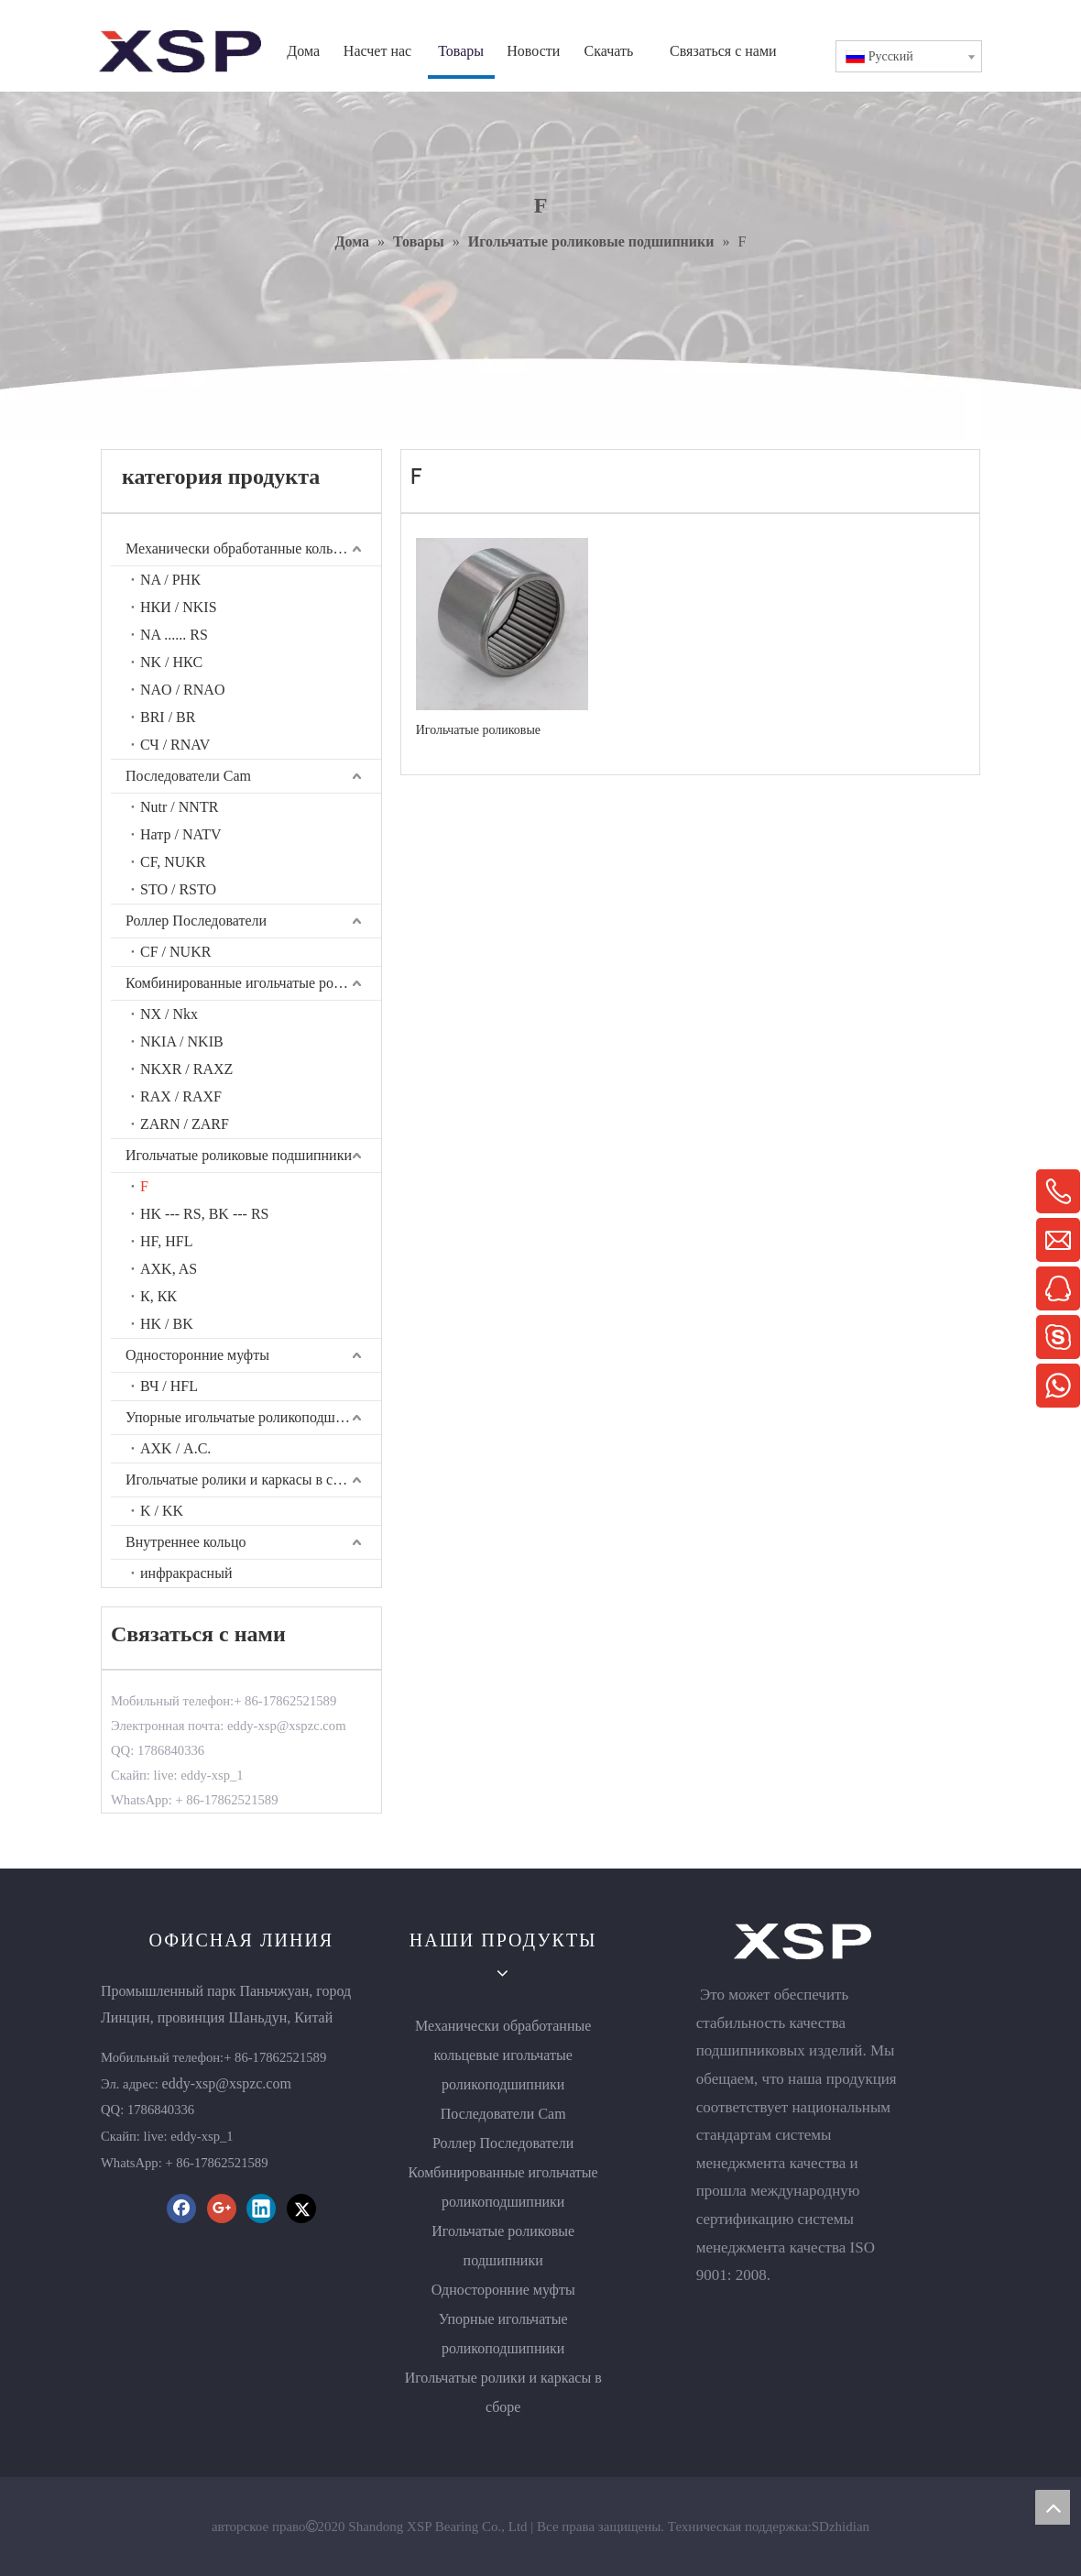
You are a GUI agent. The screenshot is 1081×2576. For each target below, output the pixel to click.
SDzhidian (840, 2526)
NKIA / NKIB (182, 1041)
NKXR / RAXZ (186, 1069)
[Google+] (221, 2208)
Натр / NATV (181, 834)
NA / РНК (170, 579)
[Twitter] (301, 2208)
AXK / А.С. (175, 1448)
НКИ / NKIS (178, 607)
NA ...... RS (174, 634)
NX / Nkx (169, 1014)
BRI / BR (167, 717)
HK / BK (166, 1324)
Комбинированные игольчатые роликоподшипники (253, 983)
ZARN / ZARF (184, 1124)
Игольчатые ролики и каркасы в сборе (244, 1479)
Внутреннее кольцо (186, 1542)
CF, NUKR (173, 862)
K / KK (161, 1510)
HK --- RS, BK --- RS (204, 1214)
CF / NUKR (175, 951)
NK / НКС (171, 662)
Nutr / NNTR (179, 807)
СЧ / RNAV (175, 744)
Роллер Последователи (196, 920)
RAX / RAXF (181, 1096)
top (1052, 2507)
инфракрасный (186, 1573)
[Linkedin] (261, 2208)
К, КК (158, 1296)
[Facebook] (181, 2208)
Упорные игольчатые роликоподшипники (253, 1417)
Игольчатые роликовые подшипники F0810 (478, 730)
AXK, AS (168, 1269)
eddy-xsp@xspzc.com (226, 2083)
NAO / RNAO (182, 689)
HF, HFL (166, 1241)
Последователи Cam (188, 776)
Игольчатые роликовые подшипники (239, 1155)
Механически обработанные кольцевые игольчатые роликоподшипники (253, 548)
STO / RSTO (178, 889)
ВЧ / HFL (169, 1386)
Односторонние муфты (197, 1355)
